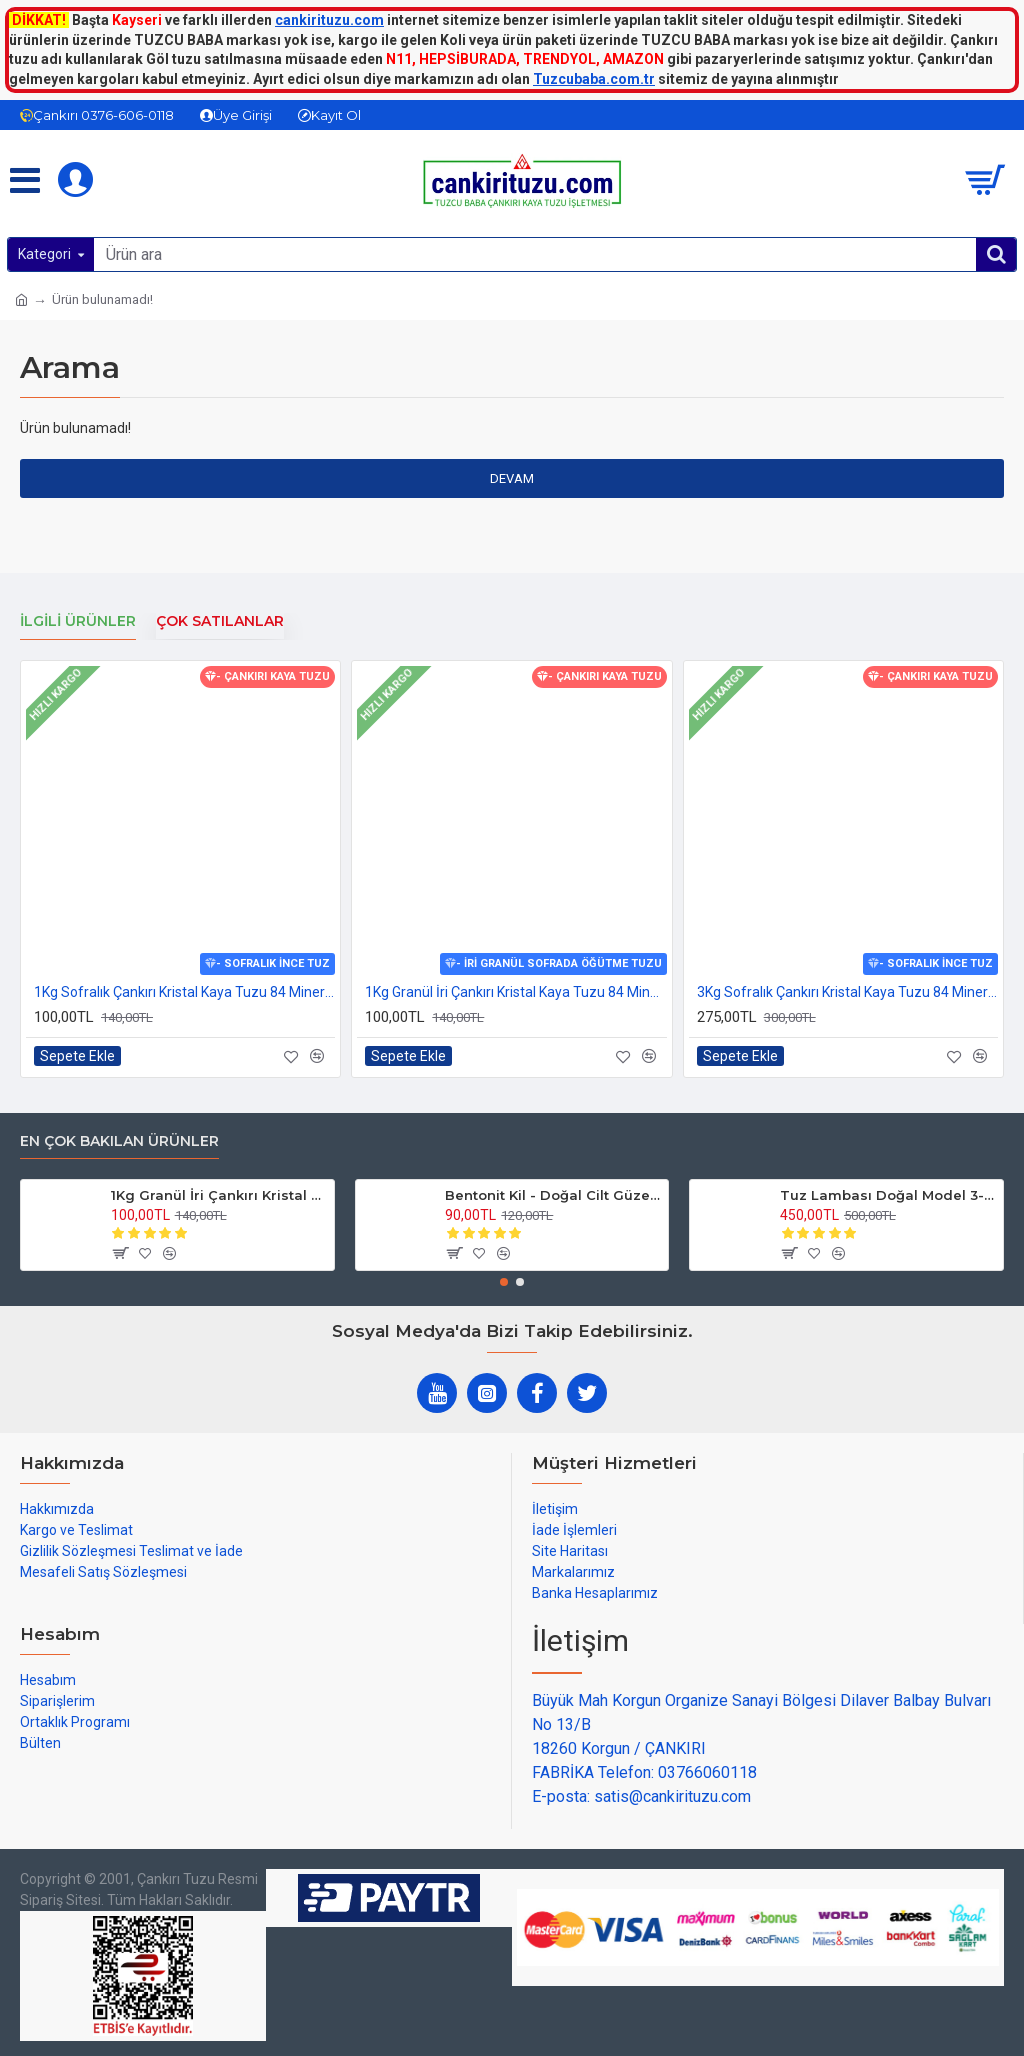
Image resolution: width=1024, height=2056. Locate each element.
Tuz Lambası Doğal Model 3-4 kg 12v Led (888, 1195)
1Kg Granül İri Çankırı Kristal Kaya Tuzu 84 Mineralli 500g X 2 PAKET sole (515, 992)
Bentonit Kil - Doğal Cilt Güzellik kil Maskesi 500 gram (553, 1195)
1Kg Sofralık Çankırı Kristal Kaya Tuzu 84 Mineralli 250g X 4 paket (184, 992)
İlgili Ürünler (78, 621)
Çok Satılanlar (220, 621)
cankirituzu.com (329, 20)
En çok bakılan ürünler (119, 1141)
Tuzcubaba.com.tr (594, 79)
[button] (504, 1282)
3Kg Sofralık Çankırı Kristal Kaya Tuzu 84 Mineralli (847, 992)
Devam (512, 478)
